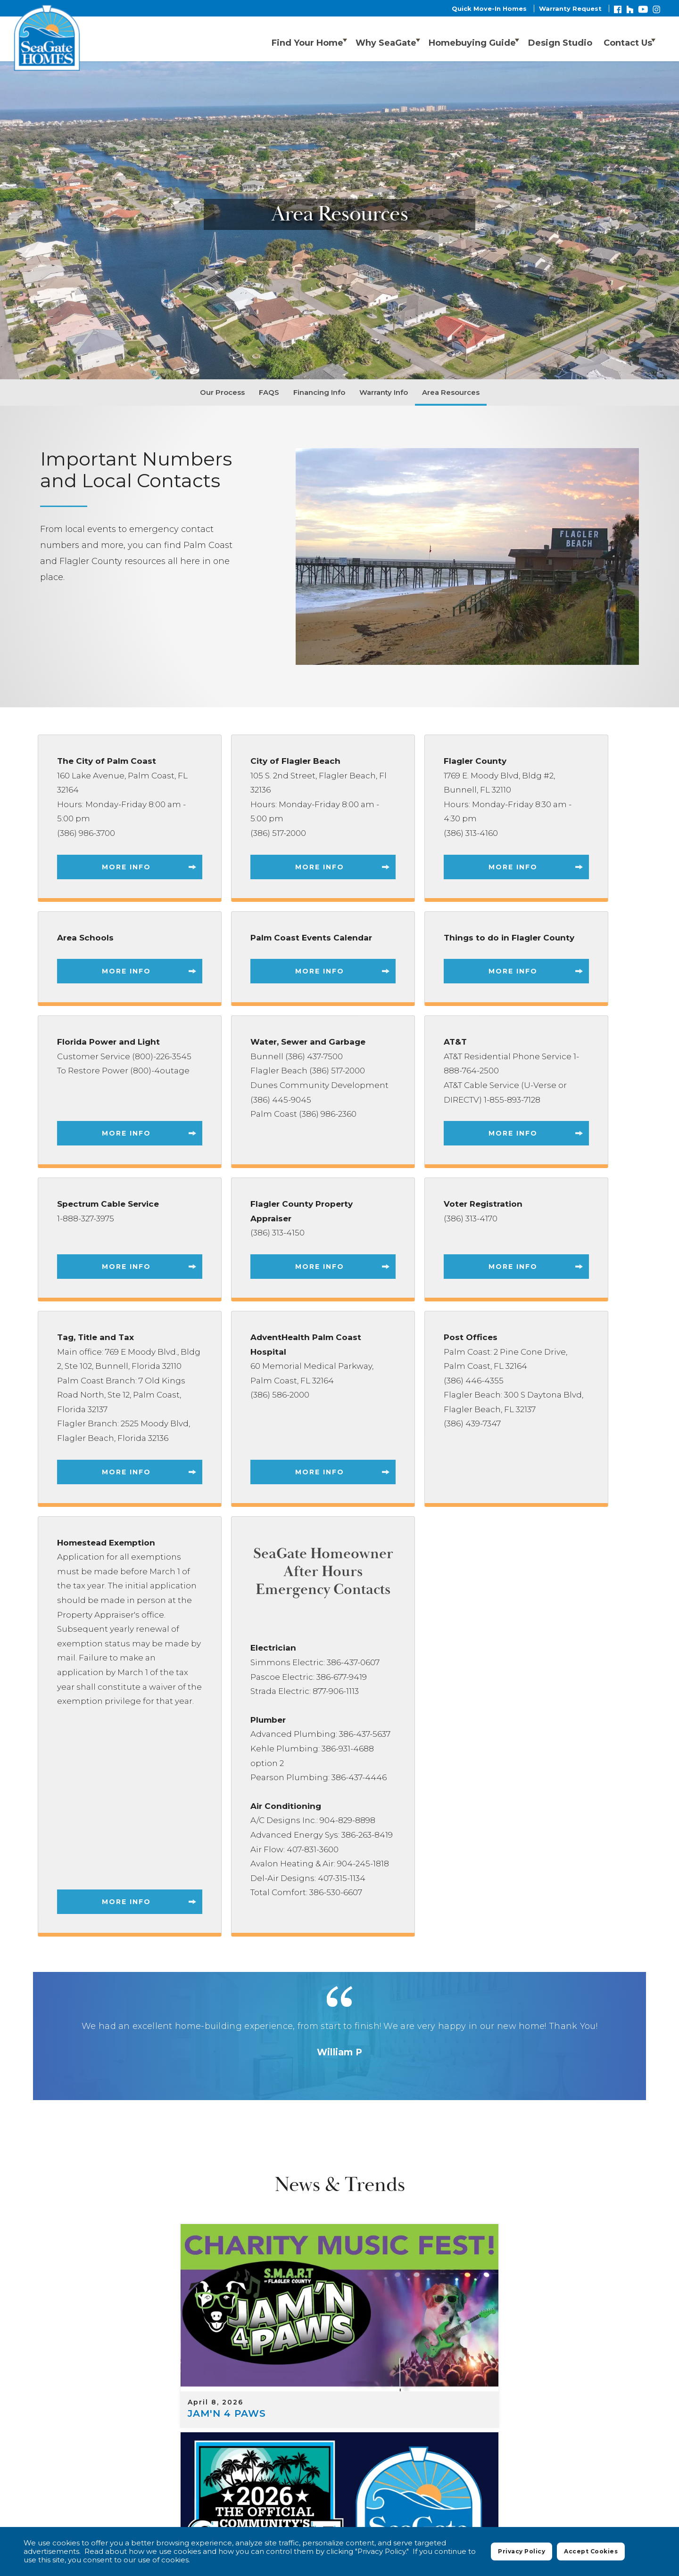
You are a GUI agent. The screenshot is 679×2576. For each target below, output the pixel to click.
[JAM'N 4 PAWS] (143, 2270)
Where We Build (348, 2450)
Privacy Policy (481, 2474)
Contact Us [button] (621, 40)
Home (288, 2450)
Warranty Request (570, 8)
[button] (551, 40)
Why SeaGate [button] (359, 40)
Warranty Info (383, 392)
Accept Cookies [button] (590, 2554)
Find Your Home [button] (271, 40)
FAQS (269, 392)
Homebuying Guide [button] (454, 40)
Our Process (222, 392)
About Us (575, 2450)
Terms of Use (538, 2474)
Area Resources (451, 392)
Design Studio (551, 40)
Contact (625, 2450)
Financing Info (319, 392)
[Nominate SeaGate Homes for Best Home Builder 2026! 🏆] (339, 2270)
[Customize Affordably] (535, 2270)
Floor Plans (417, 2450)
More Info (126, 867)
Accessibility (594, 2474)
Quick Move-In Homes (489, 8)
